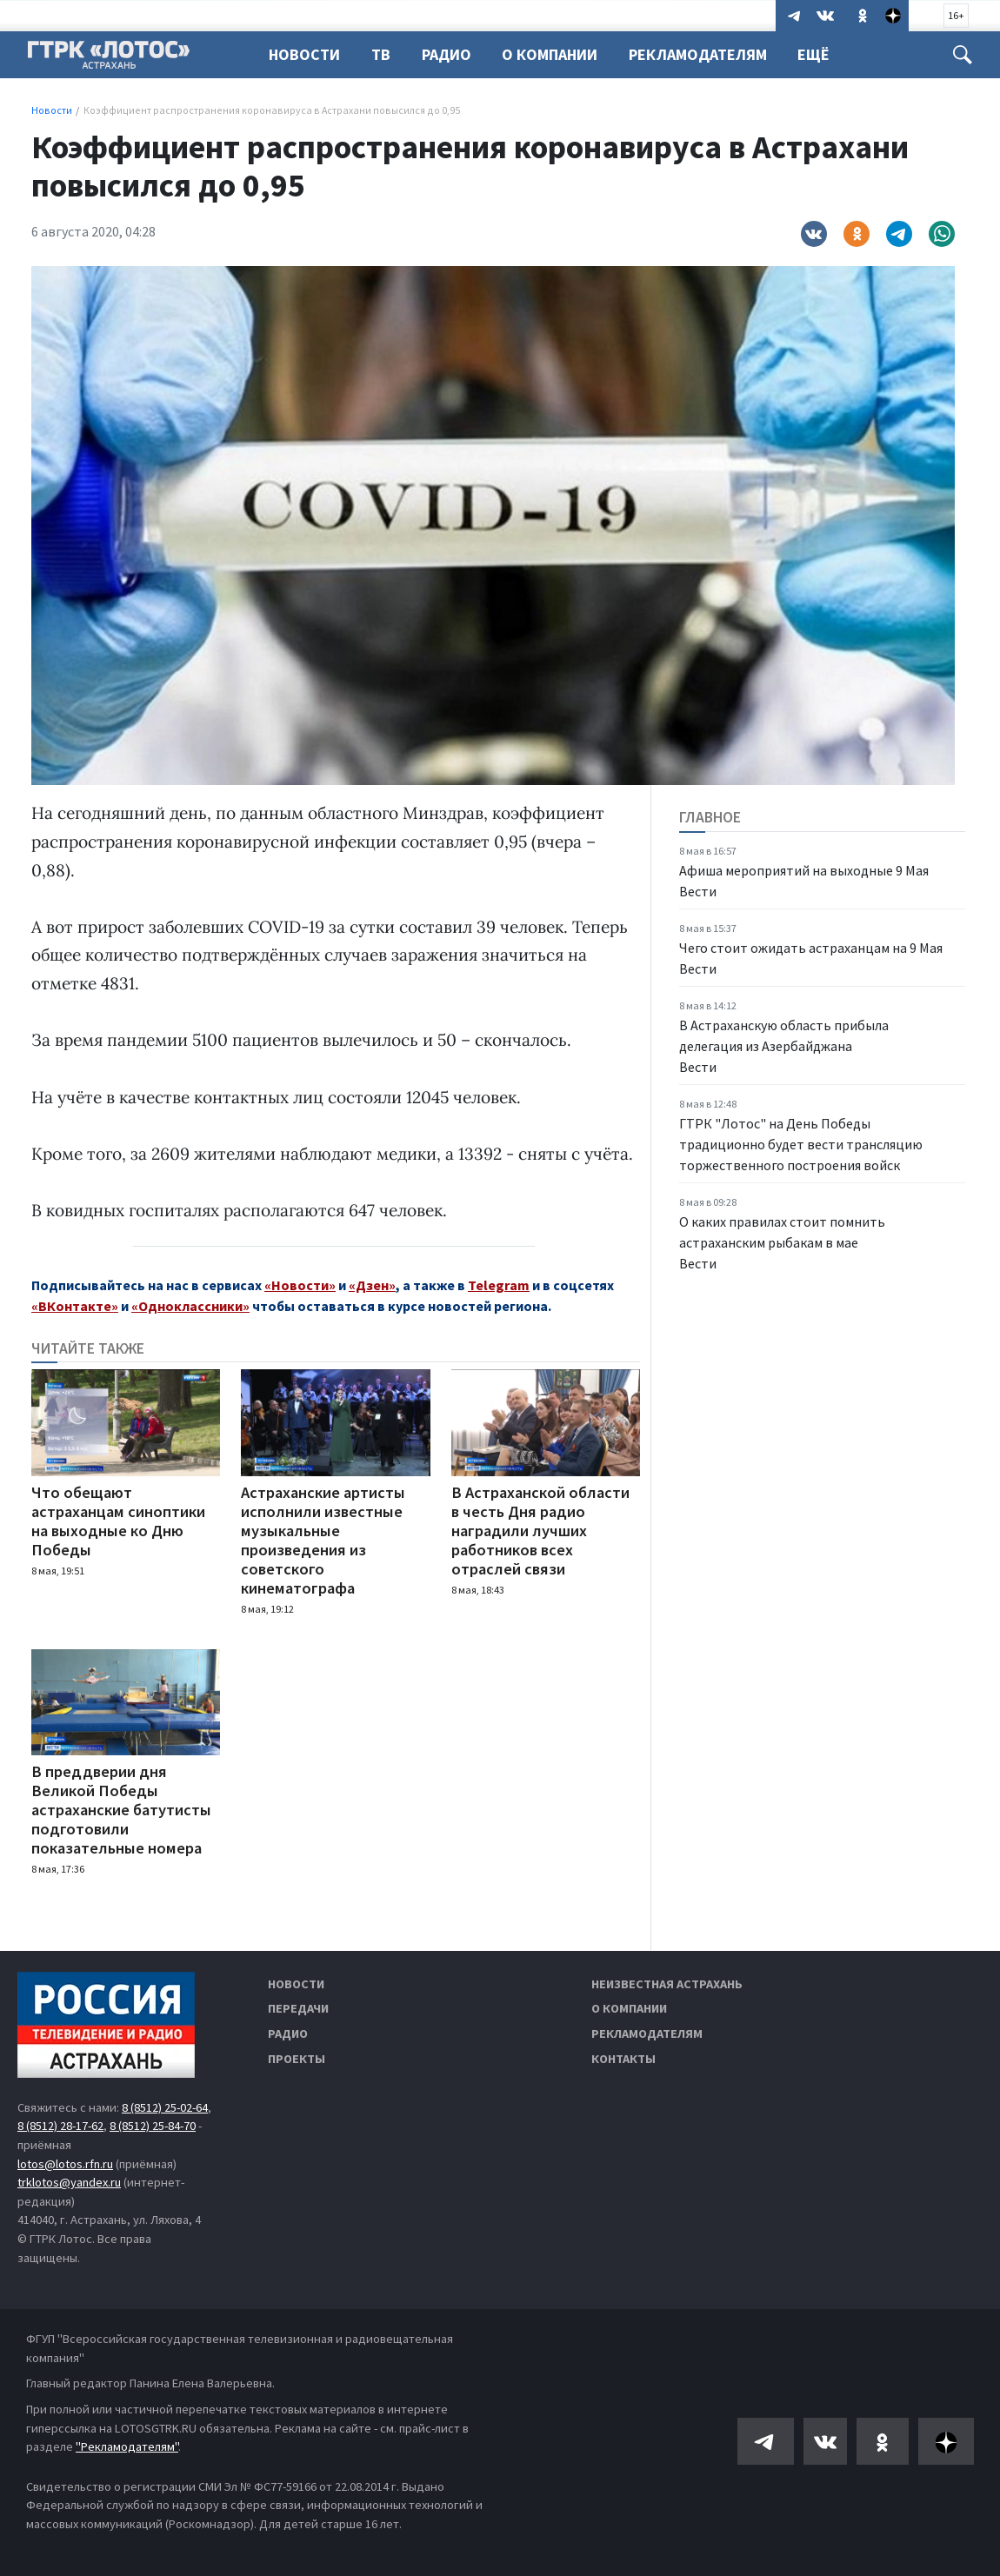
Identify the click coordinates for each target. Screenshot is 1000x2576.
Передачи (298, 2008)
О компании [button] (549, 54)
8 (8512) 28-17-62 (60, 2125)
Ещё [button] (813, 54)
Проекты (296, 2059)
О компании (629, 2008)
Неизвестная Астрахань (667, 1984)
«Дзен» (372, 1285)
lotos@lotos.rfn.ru (65, 2164)
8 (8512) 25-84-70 (153, 2125)
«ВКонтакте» (74, 1306)
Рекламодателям (698, 54)
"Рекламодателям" (127, 2446)
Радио (446, 54)
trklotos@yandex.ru (69, 2182)
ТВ (380, 54)
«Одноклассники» (190, 1306)
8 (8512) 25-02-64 (165, 2107)
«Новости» (300, 1285)
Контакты (623, 2059)
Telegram (499, 1285)
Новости (304, 54)
